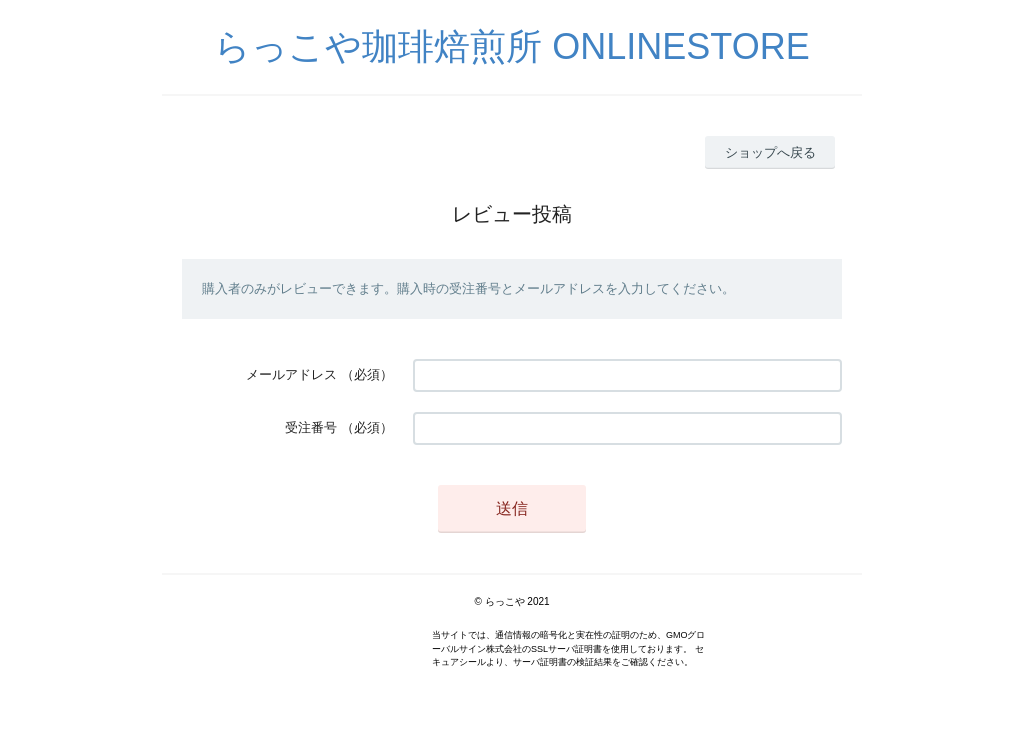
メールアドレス (291, 374)
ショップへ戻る (770, 152)
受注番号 (311, 427)
